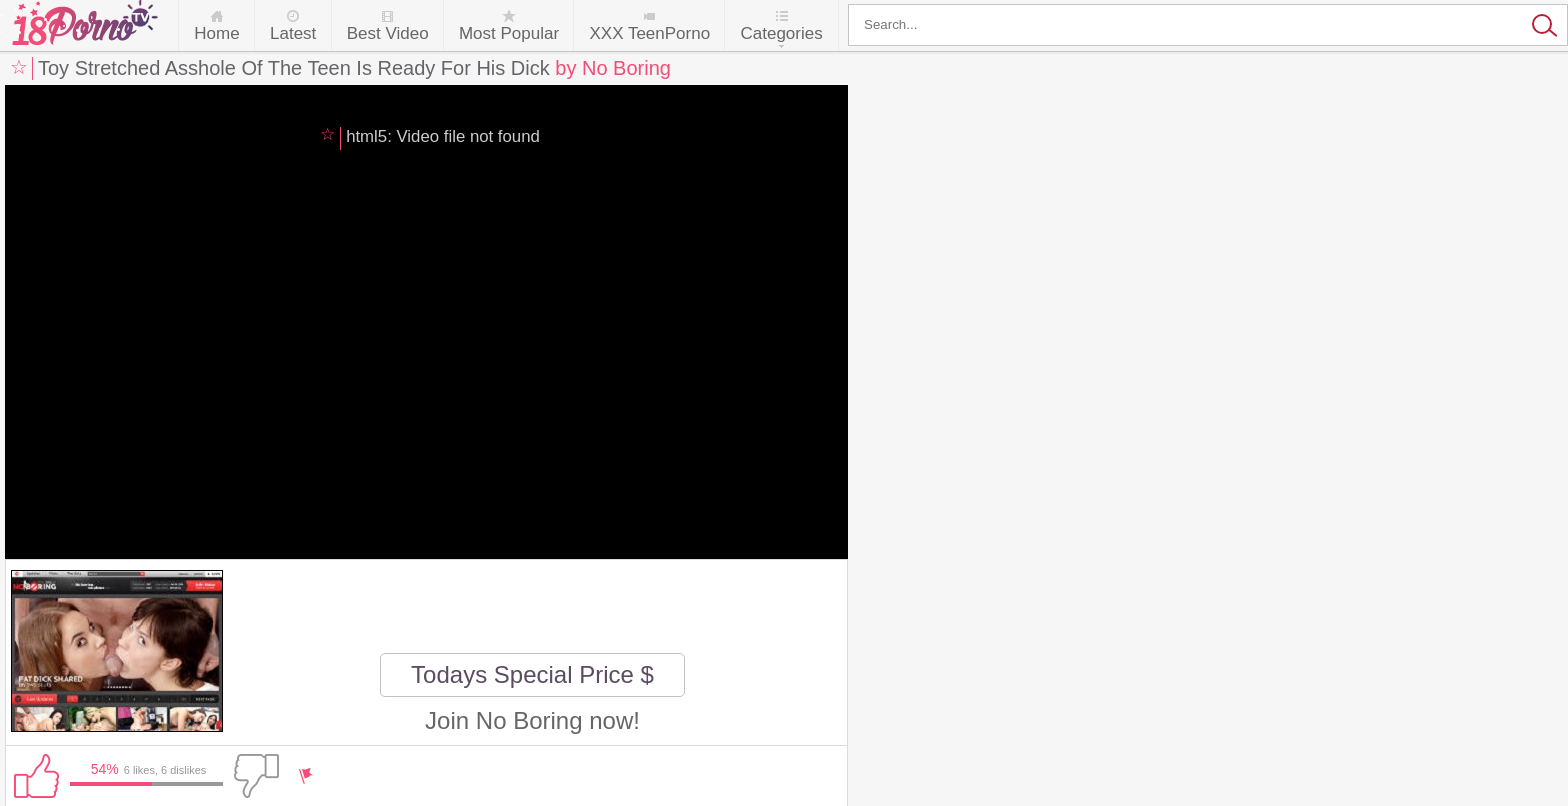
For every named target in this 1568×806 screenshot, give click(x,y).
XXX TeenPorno (649, 33)
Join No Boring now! (532, 720)
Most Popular (509, 33)
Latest (293, 33)
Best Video (388, 33)
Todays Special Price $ (532, 674)
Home (216, 33)
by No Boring (613, 68)
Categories (781, 33)
